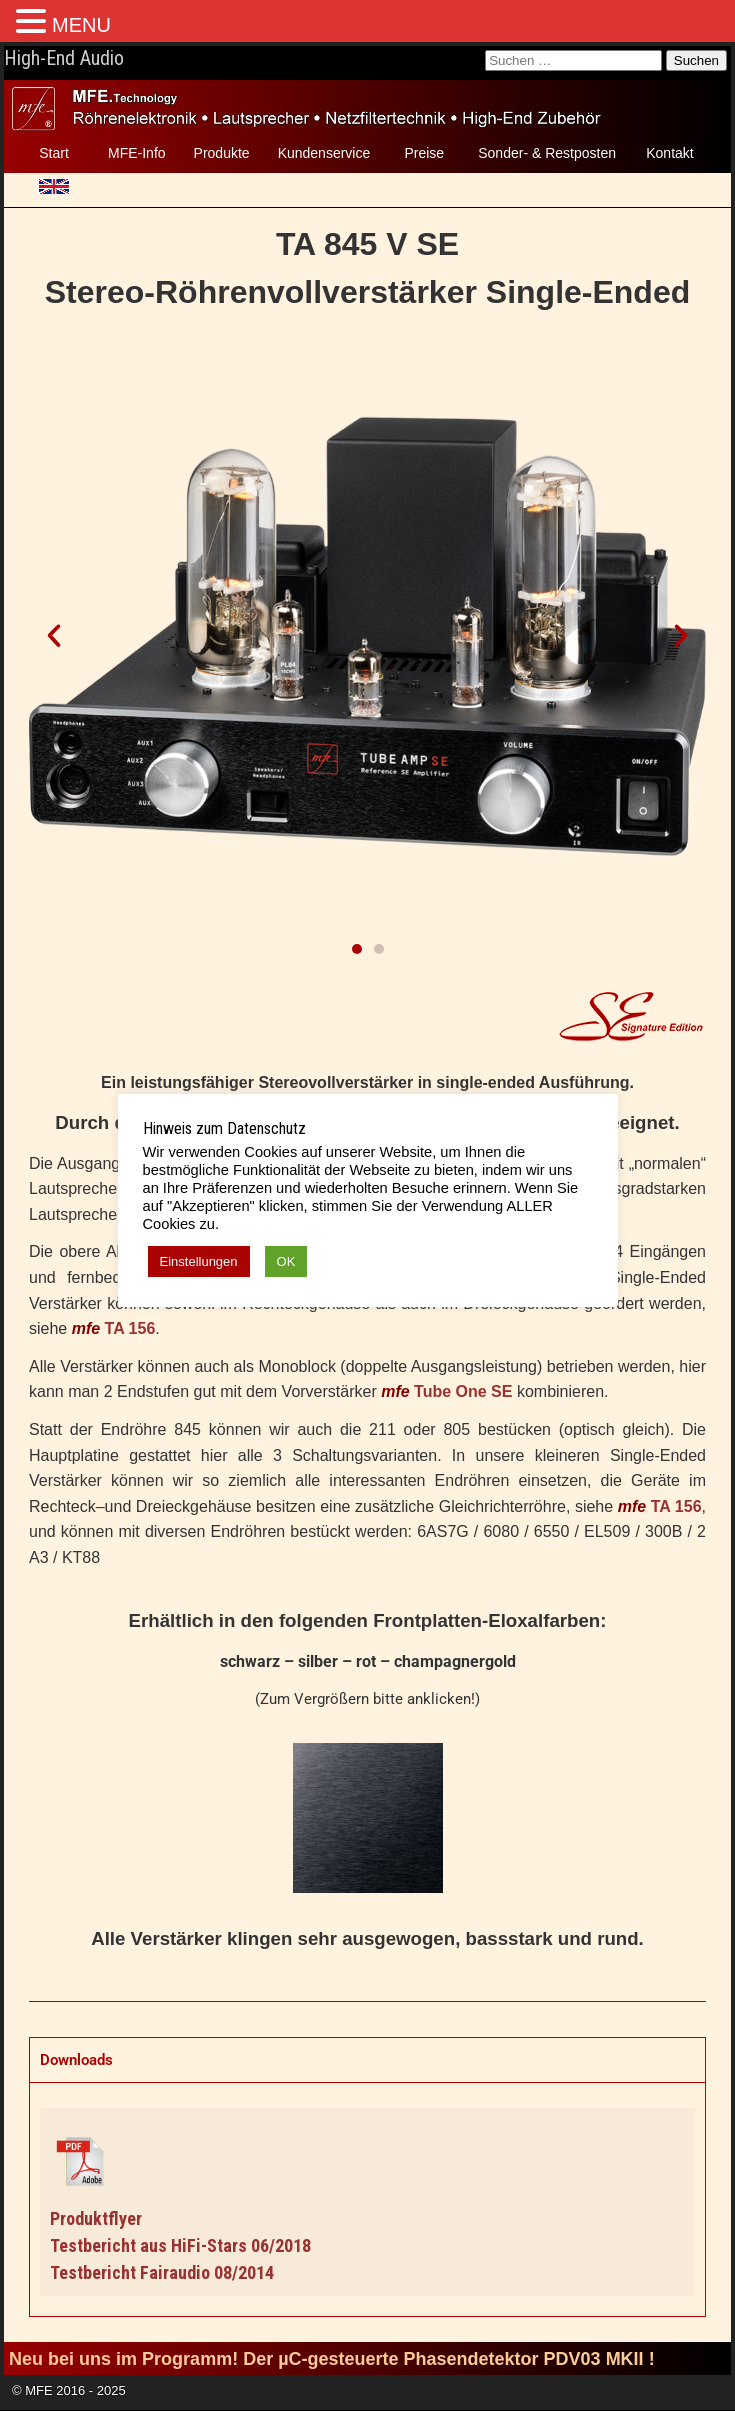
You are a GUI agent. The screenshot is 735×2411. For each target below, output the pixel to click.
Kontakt (669, 153)
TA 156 (130, 1328)
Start (54, 153)
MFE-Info (137, 153)
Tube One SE (463, 1391)
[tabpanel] (367, 2199)
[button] (54, 636)
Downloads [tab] (76, 2060)
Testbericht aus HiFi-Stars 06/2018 (180, 2245)
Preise (424, 153)
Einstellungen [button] (199, 1261)
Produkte (222, 153)
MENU (81, 25)
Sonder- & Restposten (547, 153)
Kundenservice (324, 153)
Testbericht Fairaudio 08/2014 (162, 2272)
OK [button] (286, 1261)
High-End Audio (64, 58)
